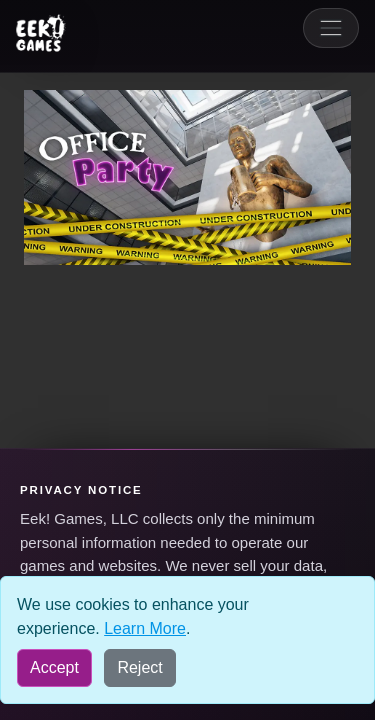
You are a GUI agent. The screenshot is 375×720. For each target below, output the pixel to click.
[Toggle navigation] (331, 28)
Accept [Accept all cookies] (54, 667)
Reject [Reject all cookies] (139, 667)
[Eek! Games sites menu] (41, 33)
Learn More (145, 628)
